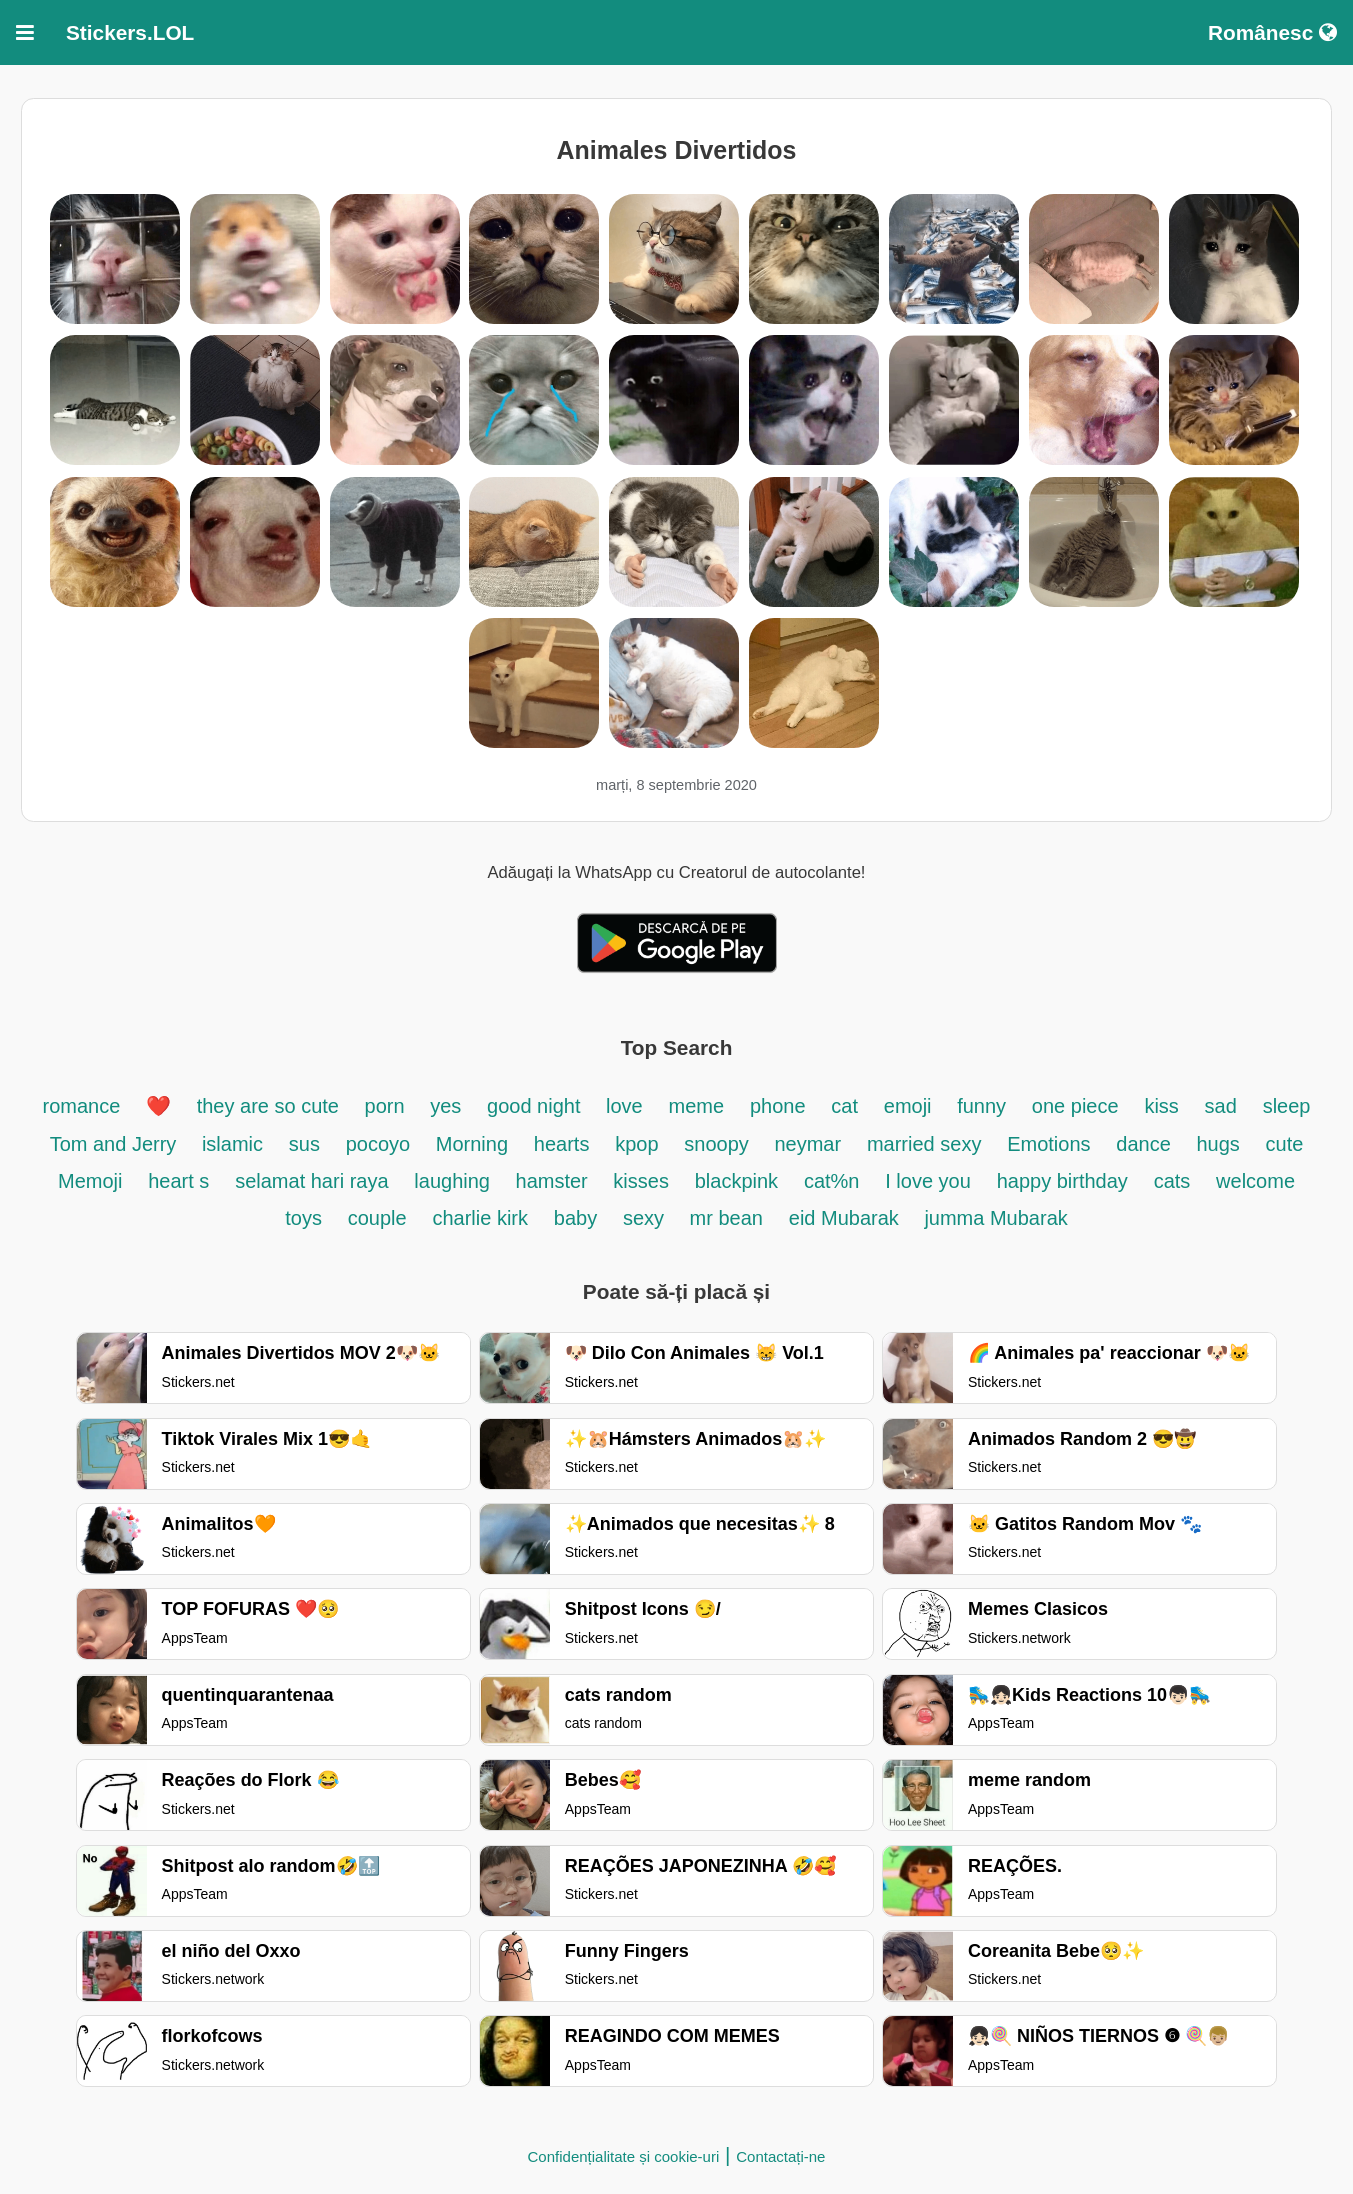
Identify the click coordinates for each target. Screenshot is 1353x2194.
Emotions (1048, 1144)
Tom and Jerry (116, 1144)
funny (981, 1106)
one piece (1075, 1106)
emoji (910, 1106)
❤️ (158, 1106)
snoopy (719, 1144)
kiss (1161, 1106)
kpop (636, 1144)
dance (1146, 1144)
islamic (232, 1144)
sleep (1287, 1106)
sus (304, 1144)
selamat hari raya (311, 1181)
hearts (562, 1144)
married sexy (924, 1144)
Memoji (90, 1181)
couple (377, 1218)
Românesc (1272, 32)
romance (84, 1106)
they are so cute (271, 1106)
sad (1221, 1106)
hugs (1217, 1144)
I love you (928, 1181)
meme (697, 1106)
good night (536, 1106)
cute (1285, 1144)
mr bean (726, 1218)
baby (575, 1218)
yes (445, 1106)
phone (778, 1106)
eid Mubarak (847, 1218)
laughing (454, 1181)
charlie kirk (480, 1218)
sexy (646, 1218)
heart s (178, 1181)
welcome (1255, 1181)
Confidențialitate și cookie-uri (624, 2156)
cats (1172, 1181)
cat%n (832, 1181)
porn (388, 1106)
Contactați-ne (780, 2156)
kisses (641, 1181)
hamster (555, 1181)
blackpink (736, 1181)
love (624, 1106)
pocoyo (381, 1144)
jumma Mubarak (995, 1218)
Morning (472, 1144)
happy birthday (1062, 1181)
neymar (807, 1144)
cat (844, 1106)
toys (303, 1218)
